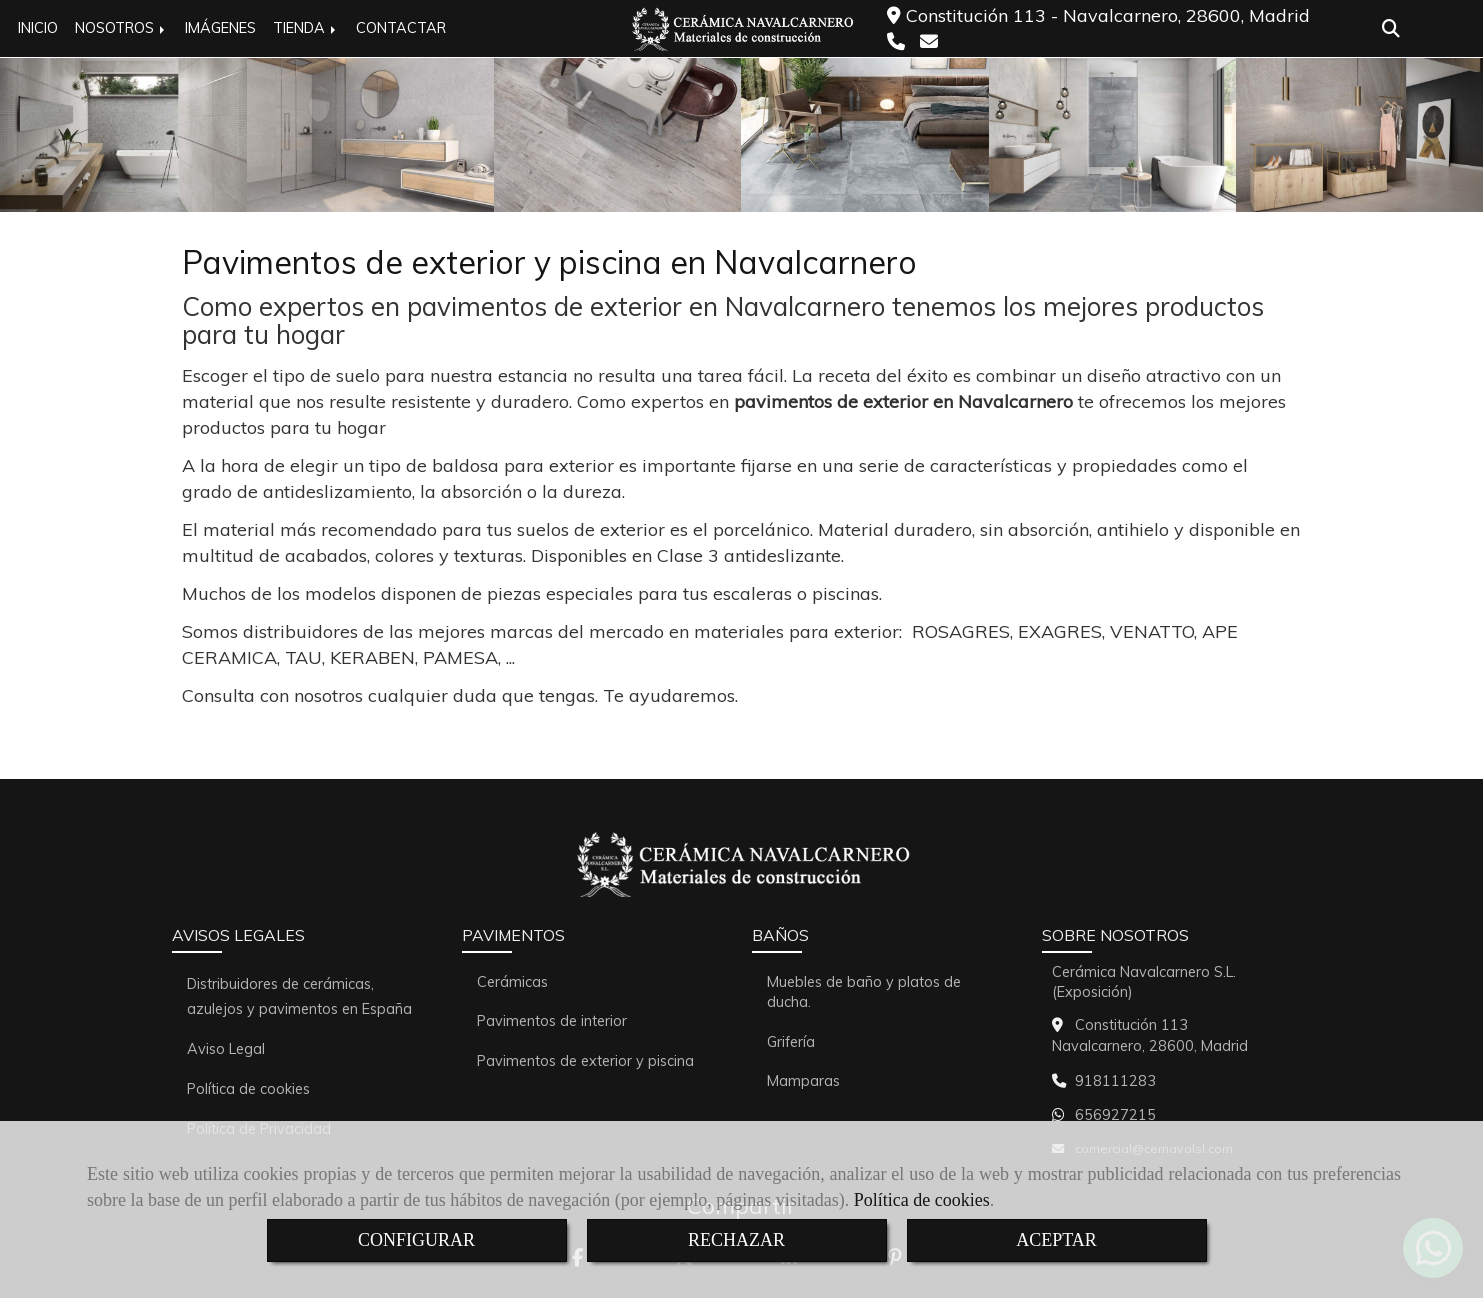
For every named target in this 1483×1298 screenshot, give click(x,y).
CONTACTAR (401, 28)
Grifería (791, 1042)
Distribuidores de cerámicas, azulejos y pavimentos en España (299, 996)
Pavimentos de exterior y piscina (585, 1061)
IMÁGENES (220, 28)
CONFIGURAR (416, 1240)
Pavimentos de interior (552, 1021)
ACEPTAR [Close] (1056, 1240)
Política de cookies (922, 1200)
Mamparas (803, 1081)
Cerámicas (512, 982)
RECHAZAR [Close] (736, 1240)
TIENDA (306, 28)
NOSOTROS (121, 28)
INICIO (38, 28)
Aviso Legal (226, 1049)
